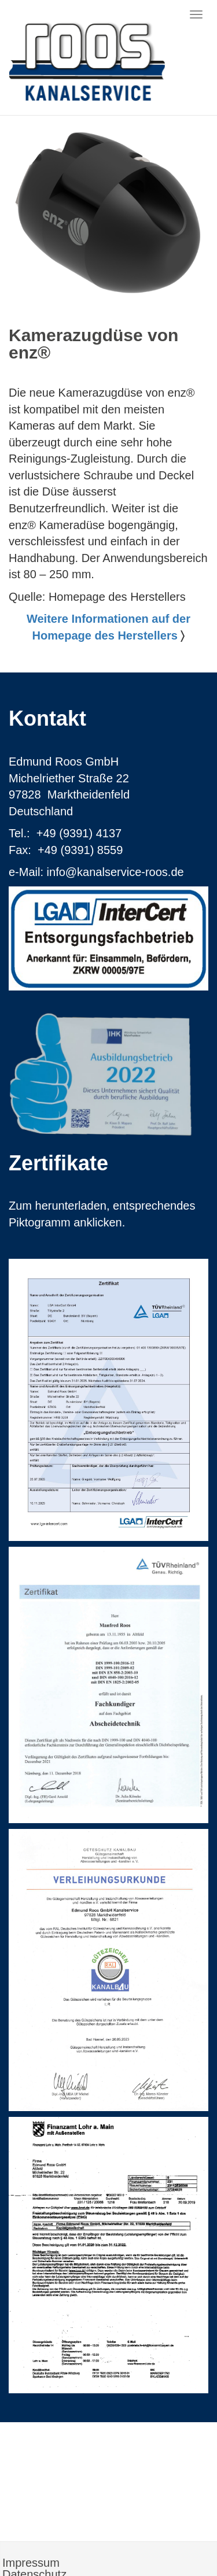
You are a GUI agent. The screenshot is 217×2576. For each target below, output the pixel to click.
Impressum (31, 2562)
